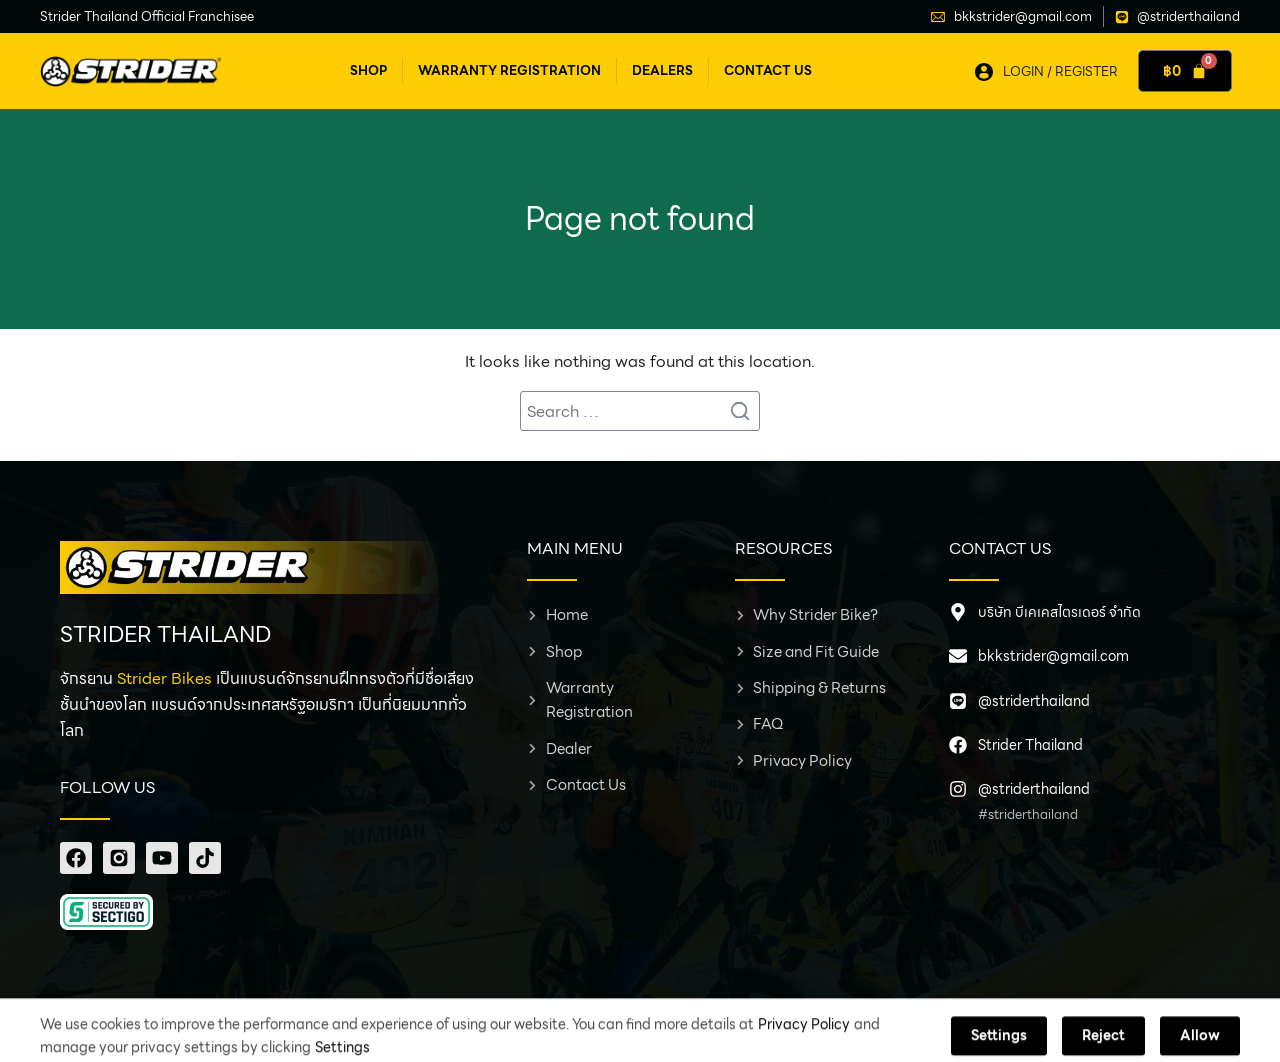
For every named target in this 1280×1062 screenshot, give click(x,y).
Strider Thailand (1030, 745)
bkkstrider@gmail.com (1053, 656)
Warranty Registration (509, 70)
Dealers (662, 70)
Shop (368, 70)
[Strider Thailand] (958, 745)
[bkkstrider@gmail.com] (958, 656)
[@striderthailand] (958, 701)
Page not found (640, 218)
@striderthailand (1034, 701)
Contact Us (768, 70)
